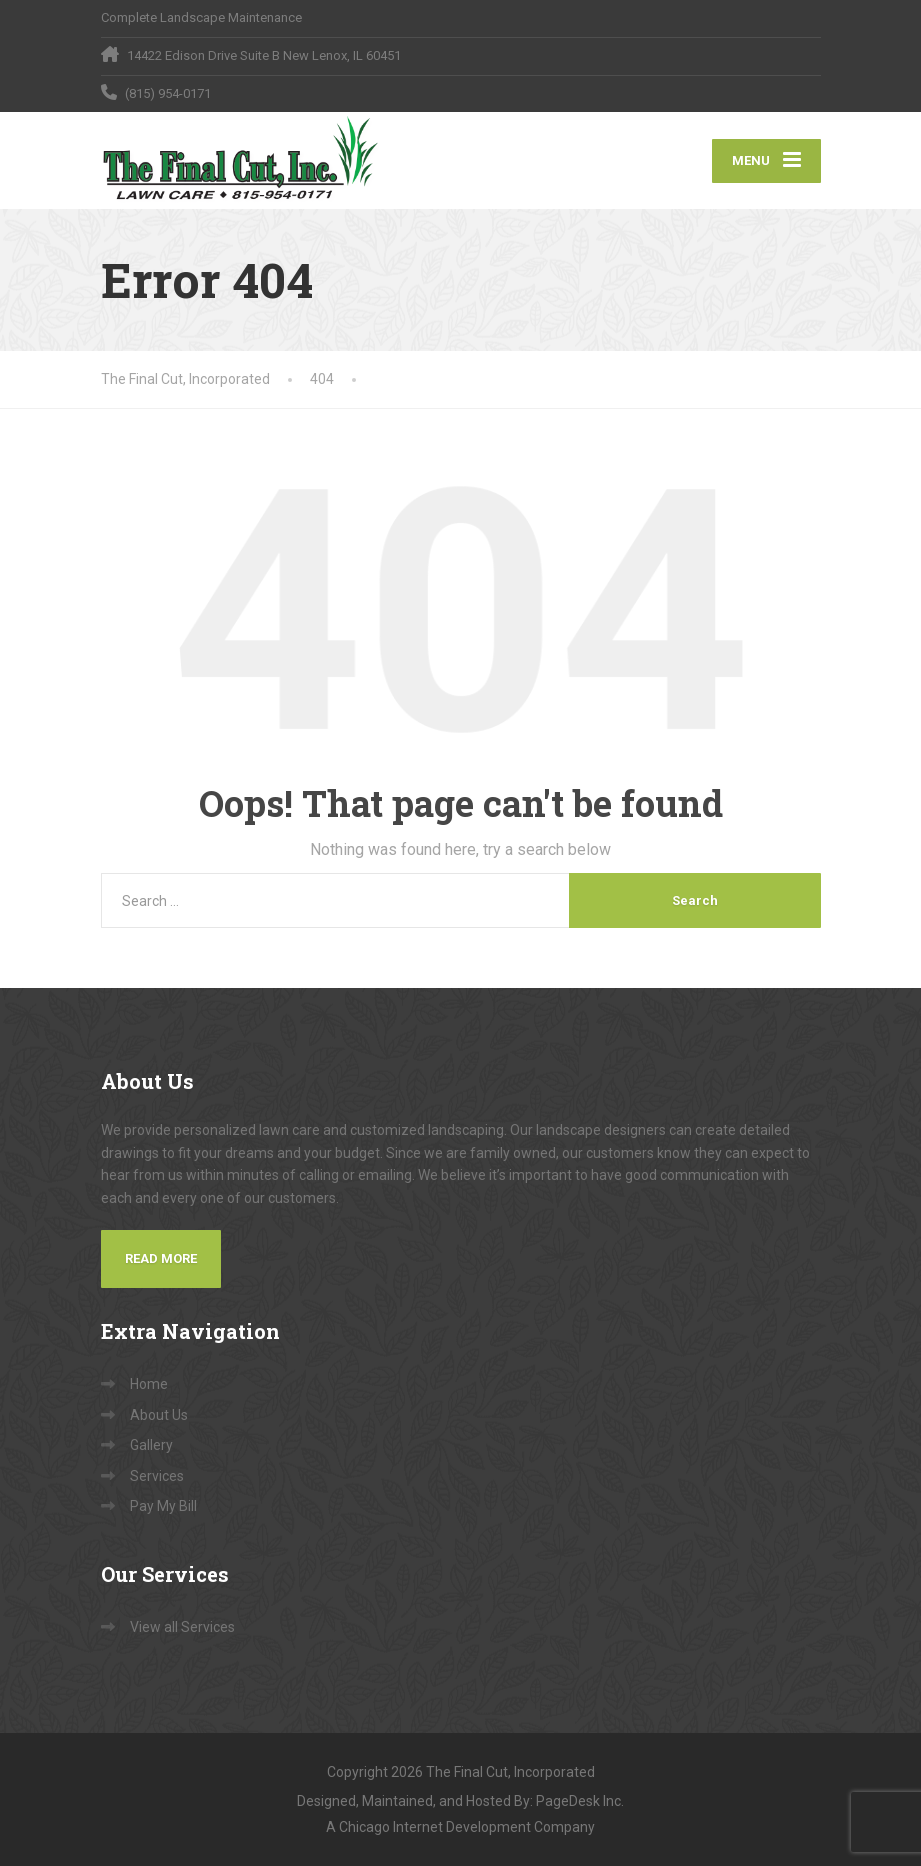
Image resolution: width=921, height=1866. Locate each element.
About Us (159, 1415)
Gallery (151, 1445)
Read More (161, 1258)
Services (157, 1476)
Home (149, 1384)
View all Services (182, 1627)
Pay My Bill (163, 1506)
